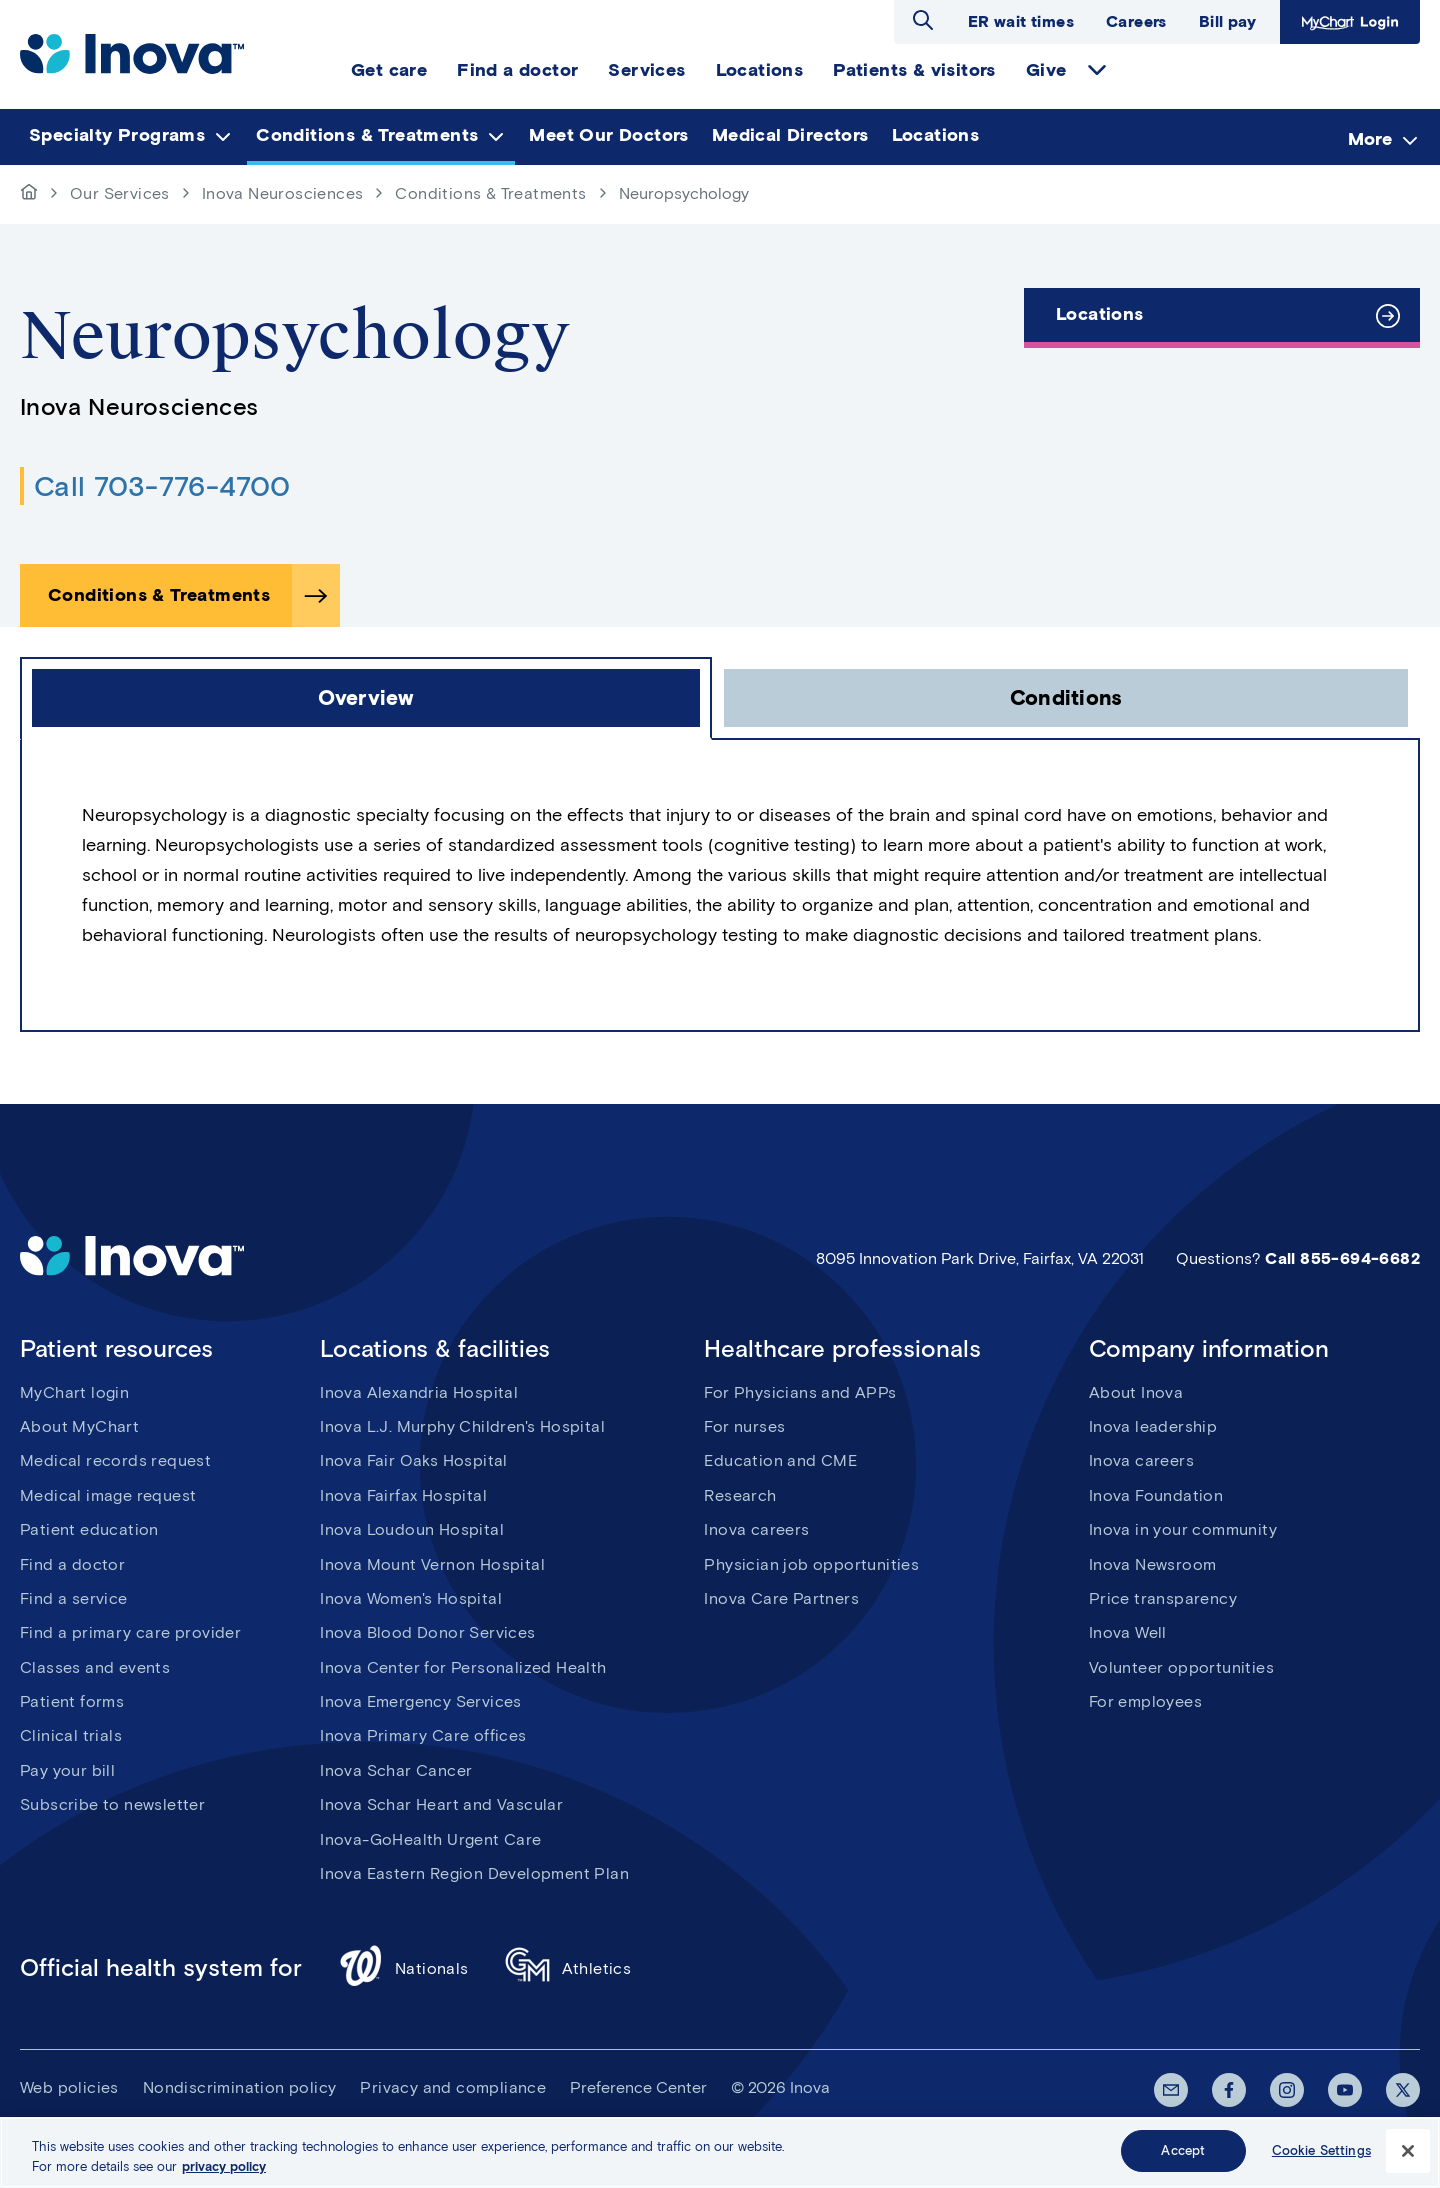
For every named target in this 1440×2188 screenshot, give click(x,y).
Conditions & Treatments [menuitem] (367, 135)
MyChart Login (1350, 22)
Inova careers (756, 1529)
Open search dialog (923, 20)
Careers (1136, 21)
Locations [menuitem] (760, 70)
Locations (1100, 314)
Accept (1183, 2160)
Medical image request (108, 1495)
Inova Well (1128, 1632)
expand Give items (1097, 70)
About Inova (1136, 1392)
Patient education (89, 1529)
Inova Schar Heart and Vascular (441, 1804)
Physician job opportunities (811, 1564)
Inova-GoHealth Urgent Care (430, 1839)
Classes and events (95, 1667)
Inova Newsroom (1153, 1564)
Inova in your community (1183, 1529)
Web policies (69, 2087)
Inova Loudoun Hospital (412, 1529)
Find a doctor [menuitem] (517, 70)
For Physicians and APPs (800, 1392)
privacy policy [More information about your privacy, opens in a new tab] (224, 2175)
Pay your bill (67, 1770)
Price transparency (1163, 1598)
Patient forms (72, 1701)
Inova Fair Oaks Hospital (414, 1460)
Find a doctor (72, 1564)
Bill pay (1227, 21)
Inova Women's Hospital (411, 1598)
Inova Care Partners (781, 1598)
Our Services (120, 193)
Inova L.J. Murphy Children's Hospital (462, 1426)
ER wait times (1021, 21)
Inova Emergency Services (421, 1701)
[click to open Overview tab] (366, 698)
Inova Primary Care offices (423, 1735)
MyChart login (74, 1392)
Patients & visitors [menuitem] (914, 70)
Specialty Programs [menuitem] (117, 135)
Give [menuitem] (1046, 70)
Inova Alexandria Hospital (419, 1392)
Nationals (403, 1968)
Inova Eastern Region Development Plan (474, 1873)
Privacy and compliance (453, 2087)
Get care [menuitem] (389, 70)
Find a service (74, 1598)
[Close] (1408, 2160)
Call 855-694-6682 (1342, 1258)
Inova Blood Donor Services (427, 1632)
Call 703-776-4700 (162, 486)
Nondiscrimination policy (240, 2087)
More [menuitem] (1370, 138)
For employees (1145, 1701)
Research (740, 1495)
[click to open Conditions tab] (1066, 698)
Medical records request (115, 1460)
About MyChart (79, 1426)
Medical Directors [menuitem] (790, 135)
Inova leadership (1153, 1426)
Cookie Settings (1321, 2160)
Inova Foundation (1156, 1495)
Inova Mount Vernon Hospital (432, 1564)
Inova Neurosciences (283, 193)
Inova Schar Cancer (396, 1770)
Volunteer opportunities (1181, 1667)
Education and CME (780, 1460)
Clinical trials (71, 1735)
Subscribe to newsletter (112, 1804)
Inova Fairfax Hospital (403, 1495)
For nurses (744, 1426)
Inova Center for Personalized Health (463, 1667)
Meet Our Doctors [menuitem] (608, 135)
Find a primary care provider (130, 1632)
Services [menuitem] (646, 70)
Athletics (568, 1968)
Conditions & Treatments (490, 193)
